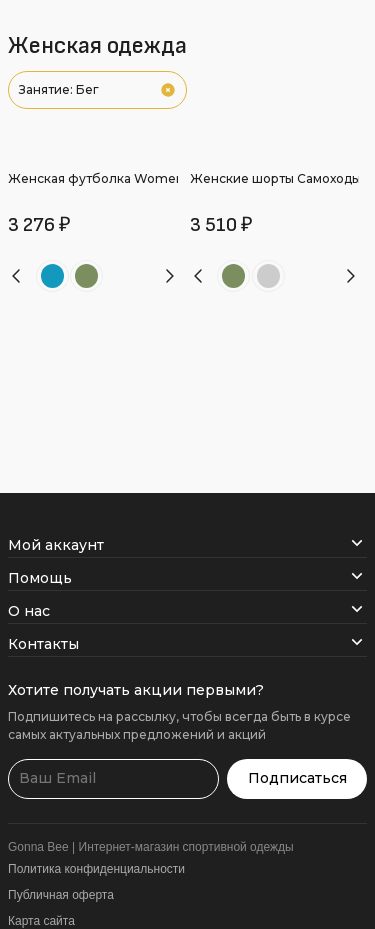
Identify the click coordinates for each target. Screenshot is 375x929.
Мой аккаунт (187, 545)
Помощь (187, 578)
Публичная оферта (61, 895)
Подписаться (297, 778)
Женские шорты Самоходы (275, 178)
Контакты (187, 644)
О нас (187, 611)
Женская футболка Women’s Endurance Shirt (150, 178)
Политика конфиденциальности (96, 869)
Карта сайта (41, 921)
